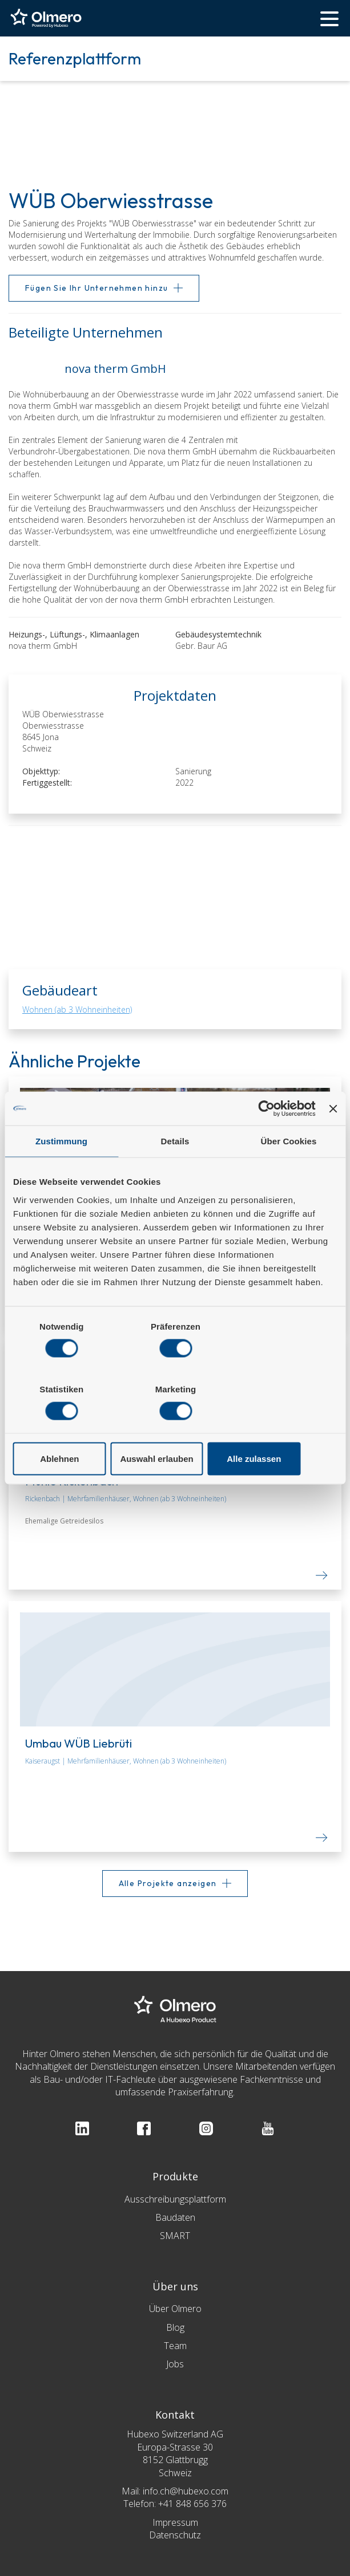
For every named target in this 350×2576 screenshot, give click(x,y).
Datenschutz (175, 2535)
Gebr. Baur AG (208, 645)
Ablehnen (65, 1427)
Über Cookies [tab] (289, 1172)
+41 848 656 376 (192, 2503)
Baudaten (175, 2217)
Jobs (175, 2364)
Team (175, 2345)
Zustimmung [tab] (61, 1172)
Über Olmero (175, 2308)
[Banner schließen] (333, 1140)
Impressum (175, 2522)
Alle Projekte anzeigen (168, 1883)
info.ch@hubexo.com (185, 2491)
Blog (175, 2327)
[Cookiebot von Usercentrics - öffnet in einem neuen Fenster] (266, 1139)
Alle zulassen (284, 1427)
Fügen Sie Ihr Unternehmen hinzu (96, 288)
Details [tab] (175, 1172)
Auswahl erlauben (174, 1427)
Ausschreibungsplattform (175, 2199)
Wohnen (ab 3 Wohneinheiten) (77, 1009)
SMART (175, 2235)
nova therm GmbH (50, 645)
